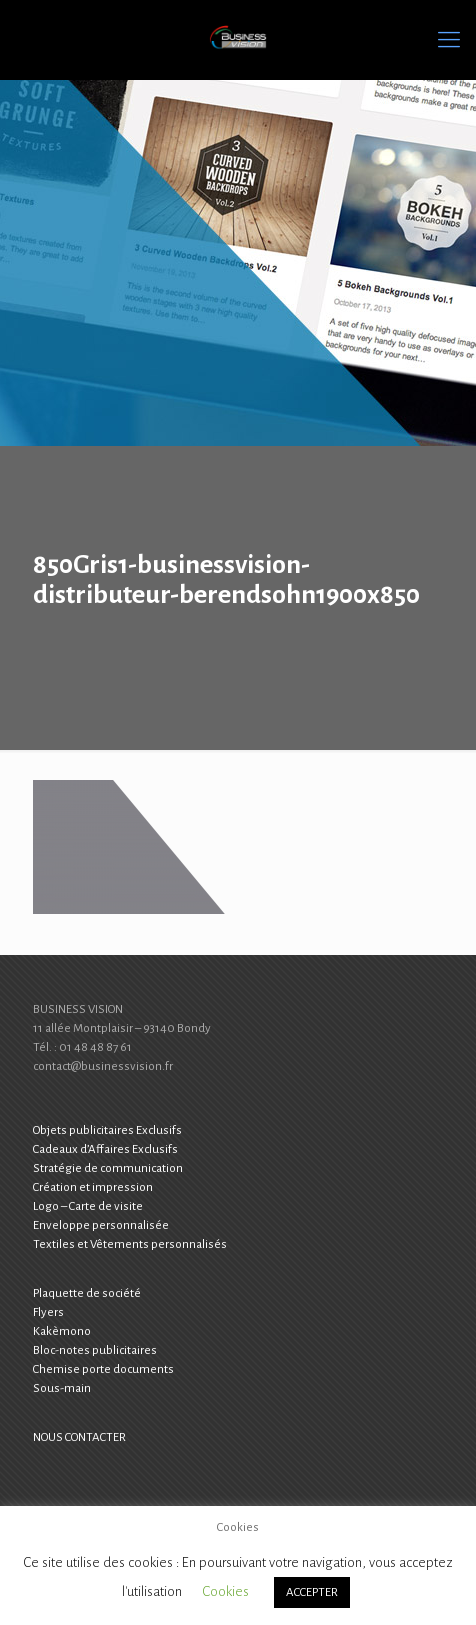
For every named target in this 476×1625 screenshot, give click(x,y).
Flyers (48, 1312)
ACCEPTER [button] (312, 1592)
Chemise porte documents (103, 1369)
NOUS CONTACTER (79, 1437)
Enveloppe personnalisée (101, 1225)
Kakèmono (62, 1331)
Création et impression (93, 1187)
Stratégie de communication (108, 1168)
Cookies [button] (225, 1591)
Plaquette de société (87, 1293)
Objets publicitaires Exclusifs (107, 1130)
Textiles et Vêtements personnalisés (130, 1244)
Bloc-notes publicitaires (95, 1350)
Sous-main (62, 1388)
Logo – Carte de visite (88, 1206)
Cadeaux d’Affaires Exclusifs (105, 1149)
